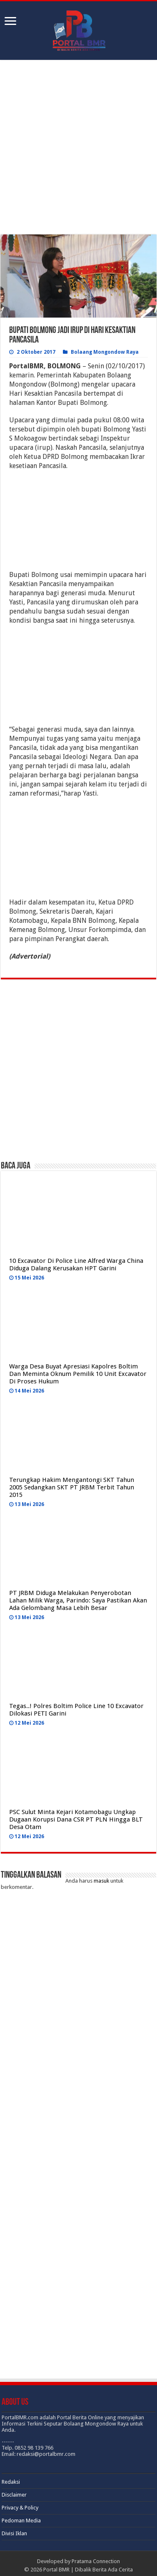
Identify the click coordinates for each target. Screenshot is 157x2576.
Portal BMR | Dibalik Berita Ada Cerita (88, 2569)
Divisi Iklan (14, 2533)
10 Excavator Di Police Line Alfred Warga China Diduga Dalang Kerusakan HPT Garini (76, 1264)
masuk (101, 1881)
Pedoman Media (21, 2520)
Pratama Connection (96, 2561)
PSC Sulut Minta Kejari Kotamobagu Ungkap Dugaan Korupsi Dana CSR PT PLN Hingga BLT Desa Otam (76, 1819)
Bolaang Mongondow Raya (105, 352)
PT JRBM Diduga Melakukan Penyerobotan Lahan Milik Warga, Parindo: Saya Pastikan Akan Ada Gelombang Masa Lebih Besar (78, 1600)
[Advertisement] (79, 148)
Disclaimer (14, 2495)
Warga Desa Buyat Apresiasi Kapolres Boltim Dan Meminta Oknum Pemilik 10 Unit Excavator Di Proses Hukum (78, 1374)
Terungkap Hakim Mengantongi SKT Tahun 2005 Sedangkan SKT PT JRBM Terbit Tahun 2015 (71, 1487)
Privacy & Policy (20, 2508)
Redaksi (11, 2482)
